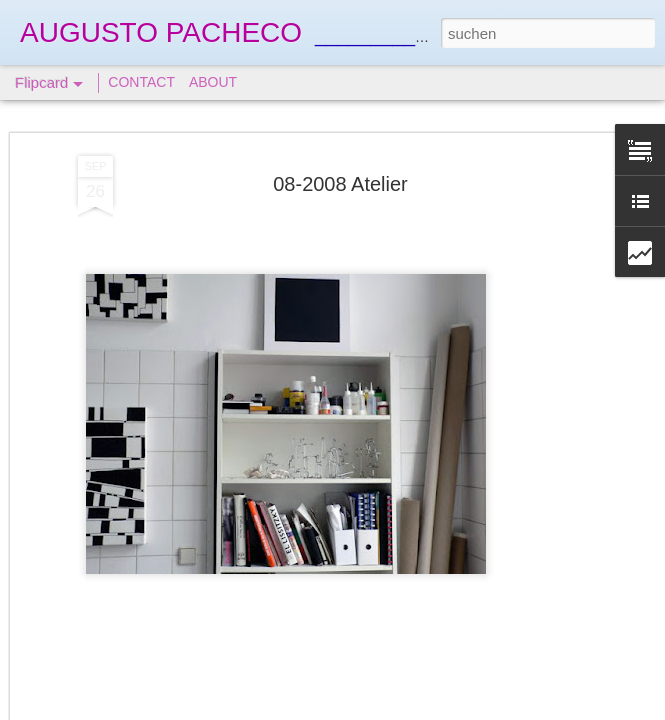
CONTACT (141, 82)
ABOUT (213, 82)
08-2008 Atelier (340, 184)
